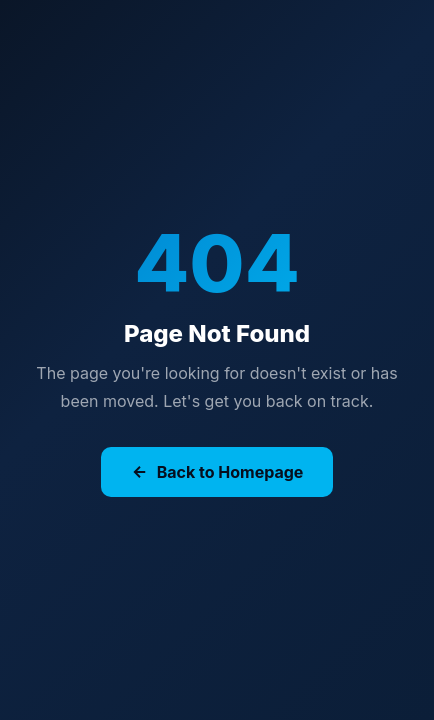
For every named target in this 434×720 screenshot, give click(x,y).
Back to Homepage (217, 472)
